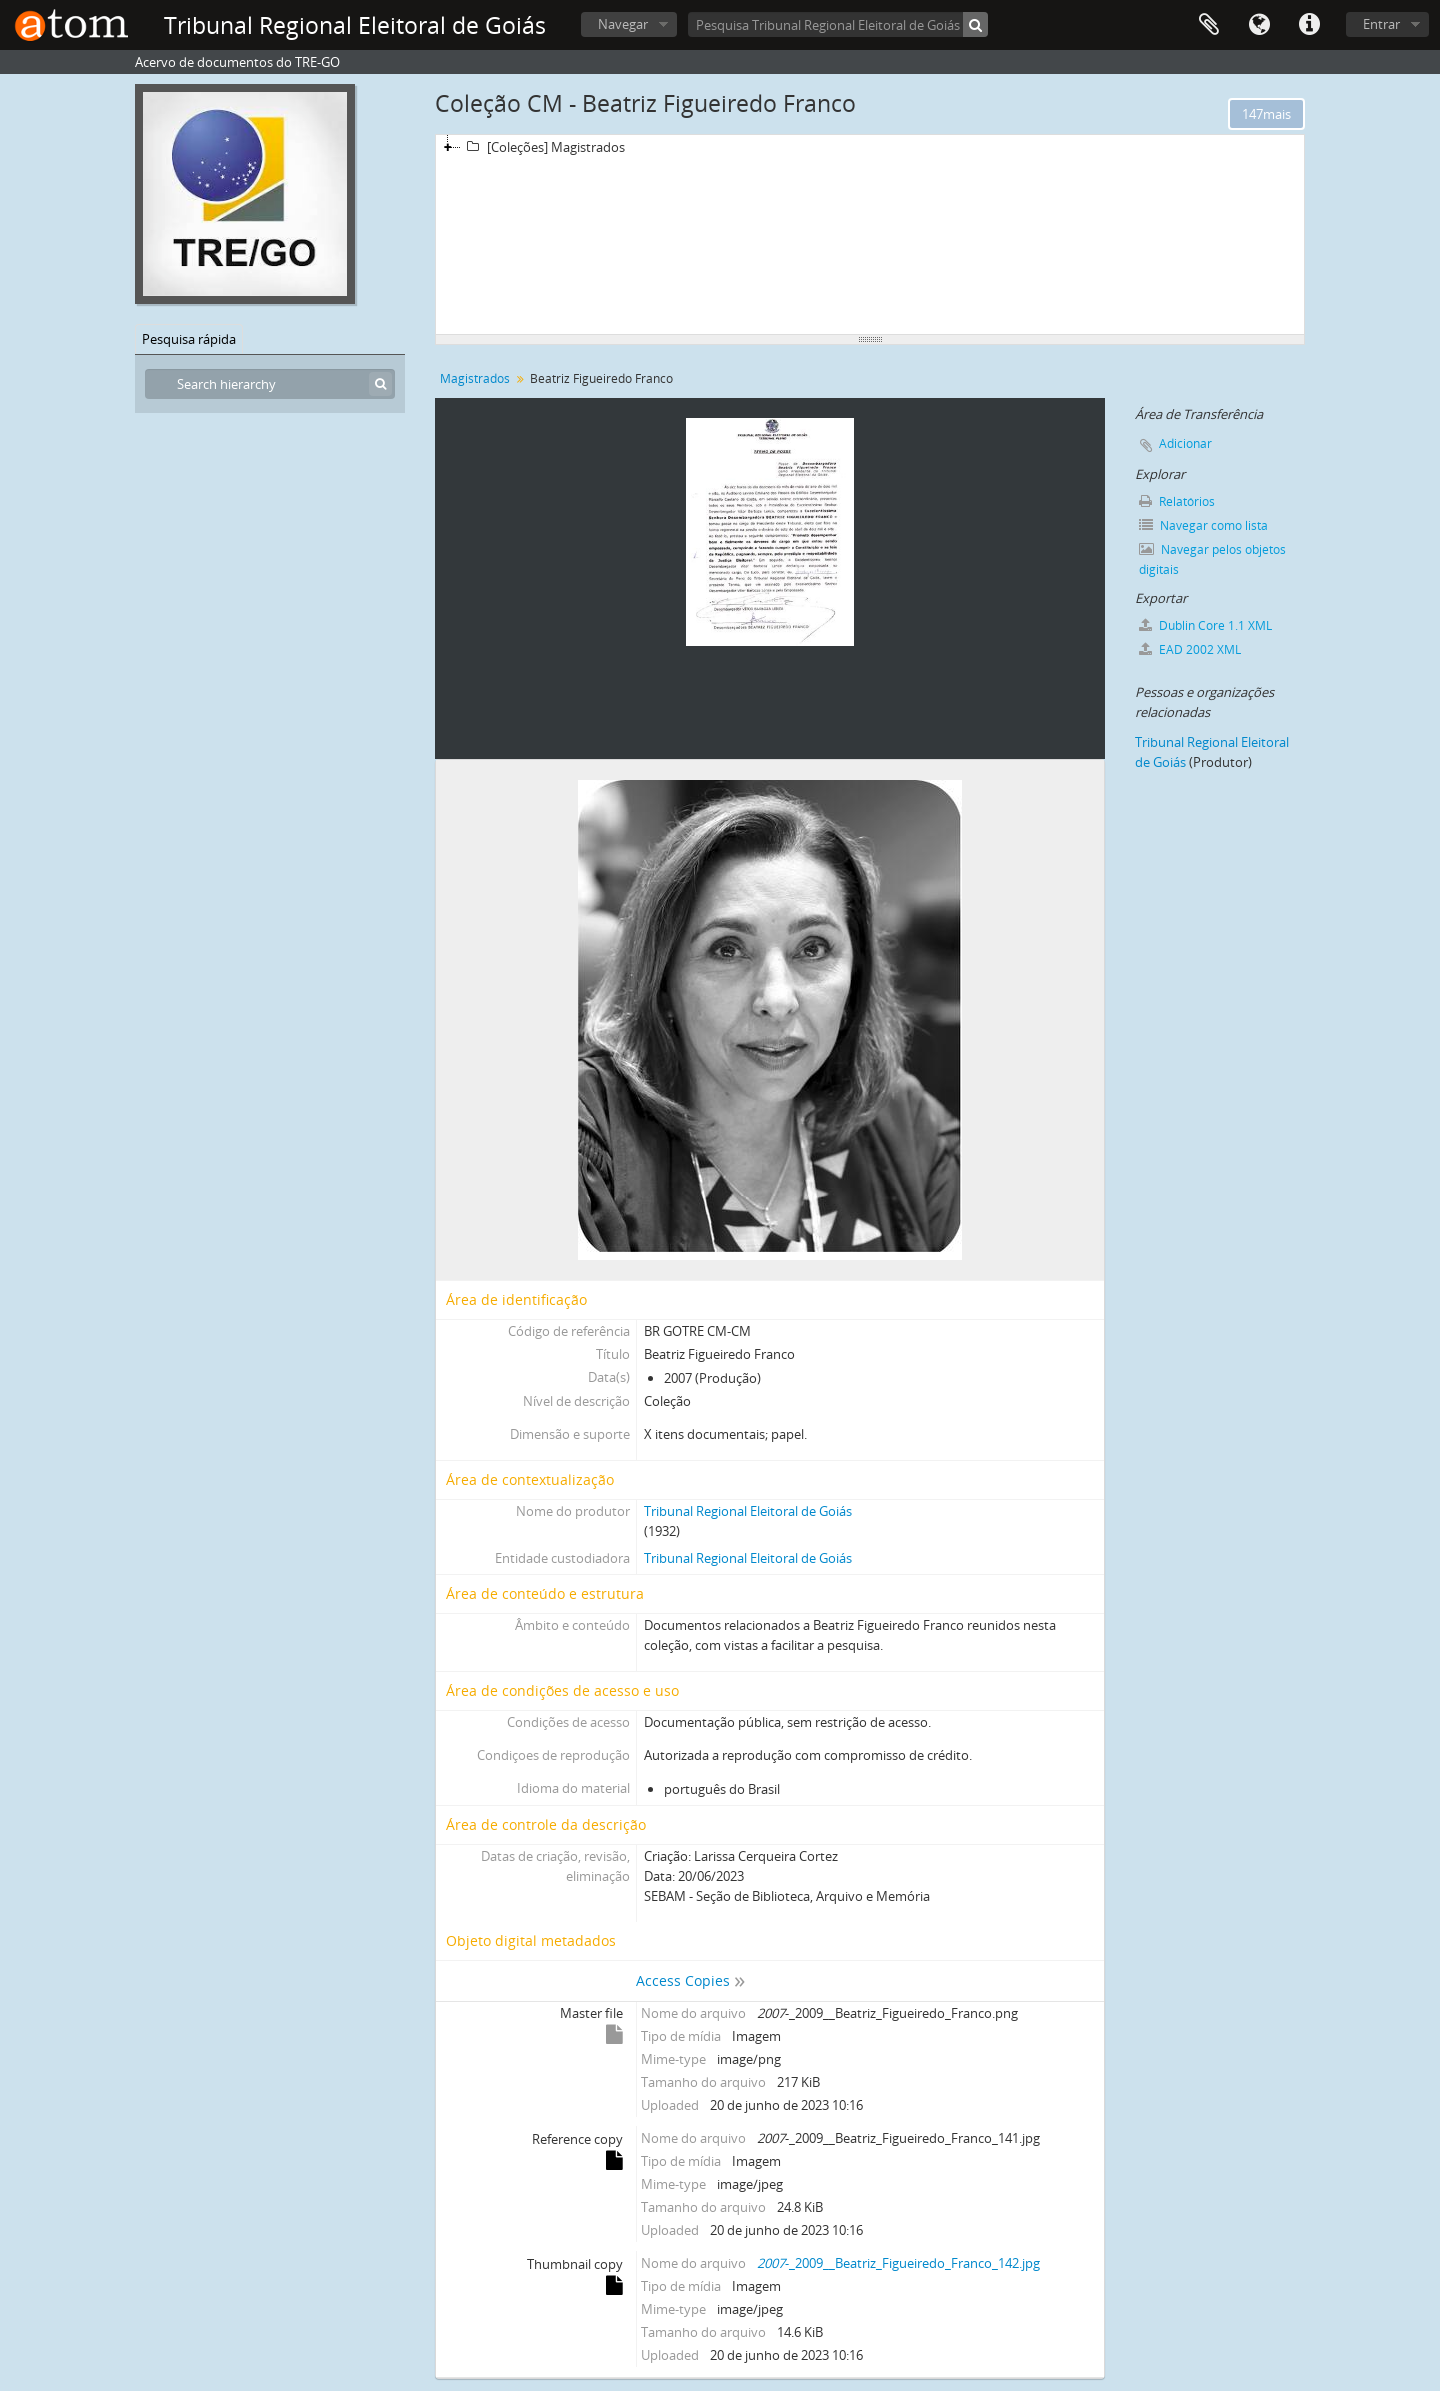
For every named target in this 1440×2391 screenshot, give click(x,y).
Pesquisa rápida (189, 339)
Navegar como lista (1203, 525)
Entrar (1381, 24)
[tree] (870, 235)
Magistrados (475, 378)
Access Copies (683, 1980)
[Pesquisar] (975, 24)
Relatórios (1177, 501)
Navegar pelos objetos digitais (1212, 559)
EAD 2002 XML (1190, 649)
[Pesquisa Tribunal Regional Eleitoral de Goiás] (838, 24)
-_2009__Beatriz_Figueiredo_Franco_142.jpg (898, 2263)
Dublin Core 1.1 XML (1205, 625)
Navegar (623, 24)
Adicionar (1185, 443)
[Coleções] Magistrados (543, 147)
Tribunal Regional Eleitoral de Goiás (748, 1511)
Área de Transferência (1209, 25)
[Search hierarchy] (270, 384)
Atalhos (1309, 25)
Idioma (1259, 25)
